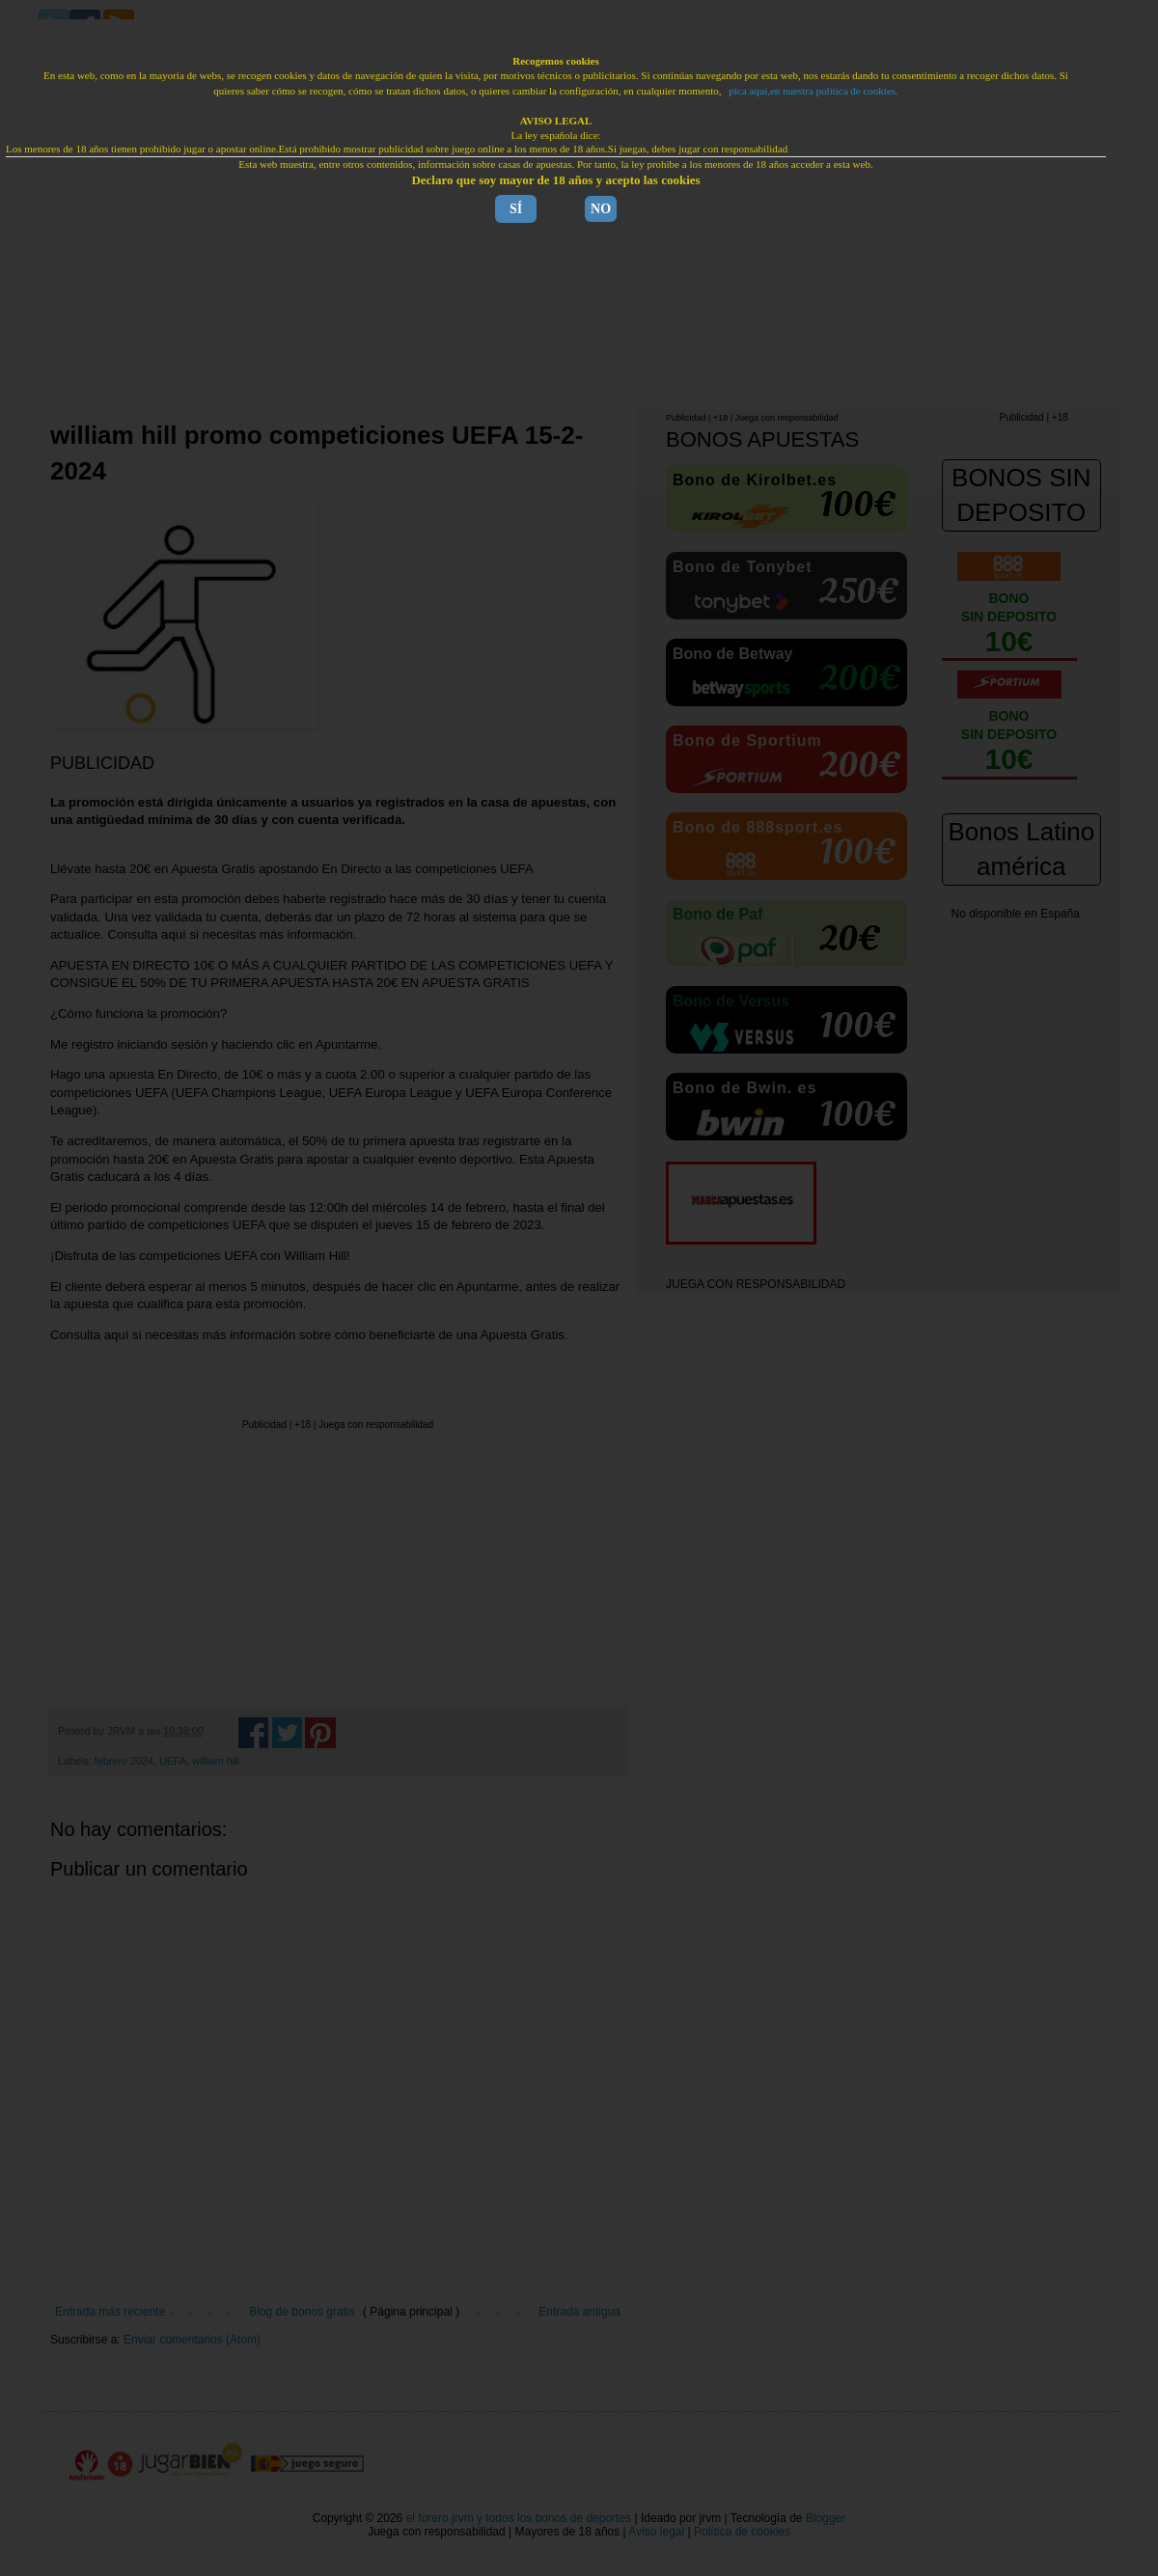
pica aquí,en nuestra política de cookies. (813, 90)
